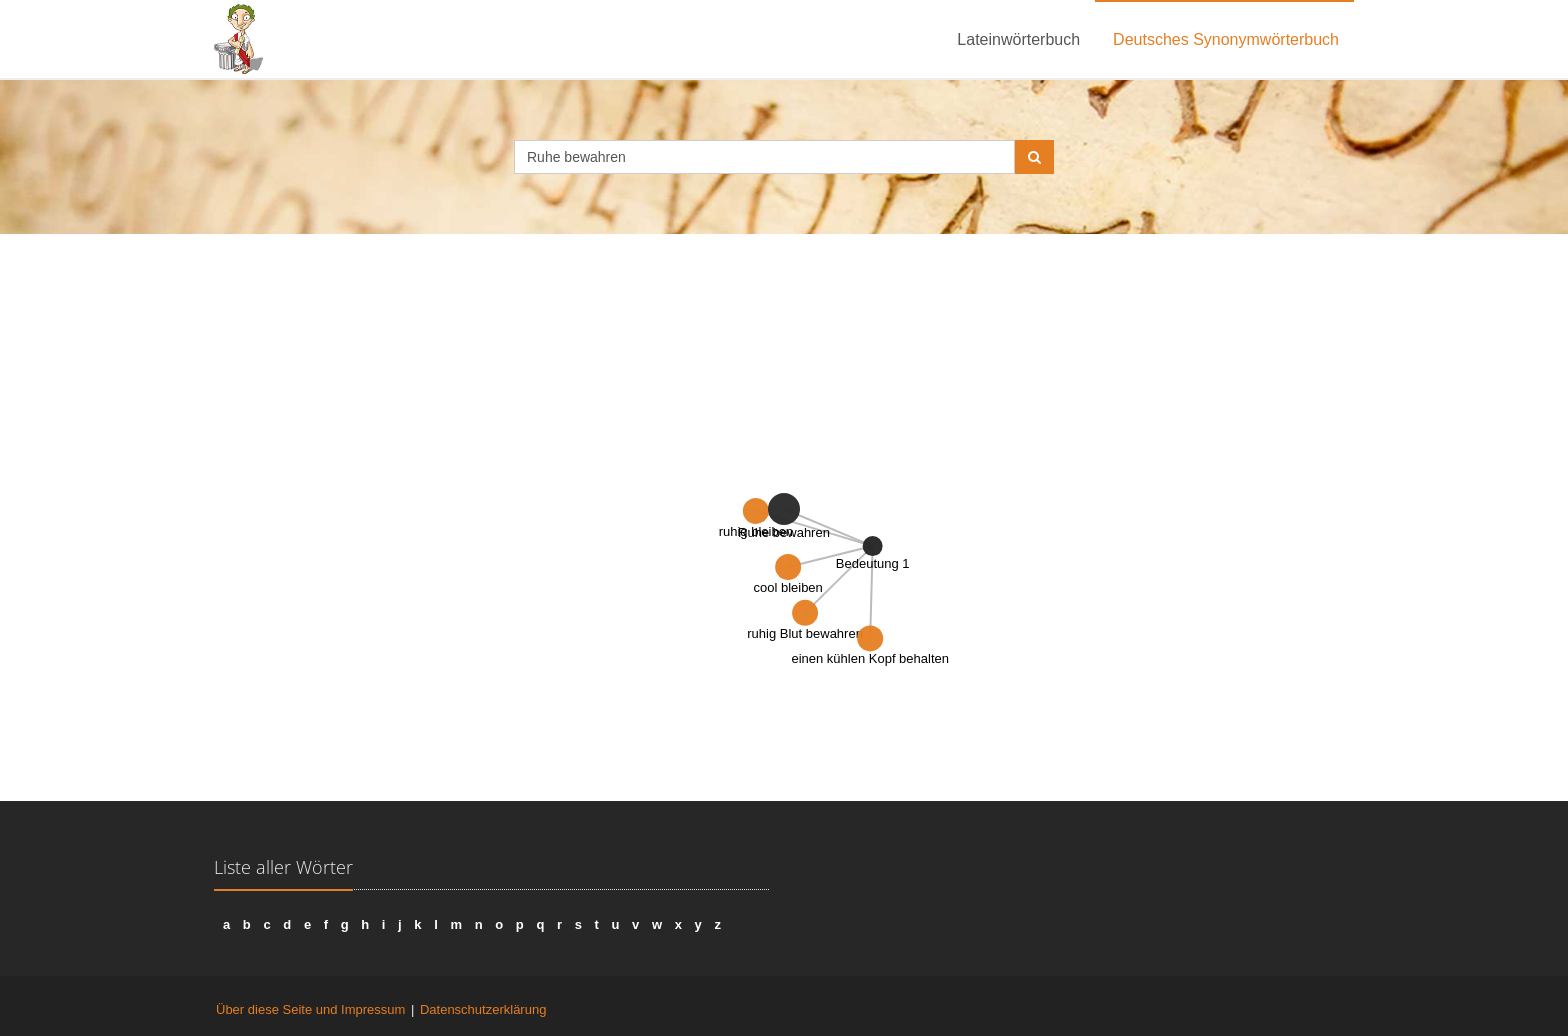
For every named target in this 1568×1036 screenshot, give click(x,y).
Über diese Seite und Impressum (310, 1009)
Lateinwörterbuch (1018, 39)
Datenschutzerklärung (483, 1009)
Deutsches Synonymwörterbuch (1226, 39)
